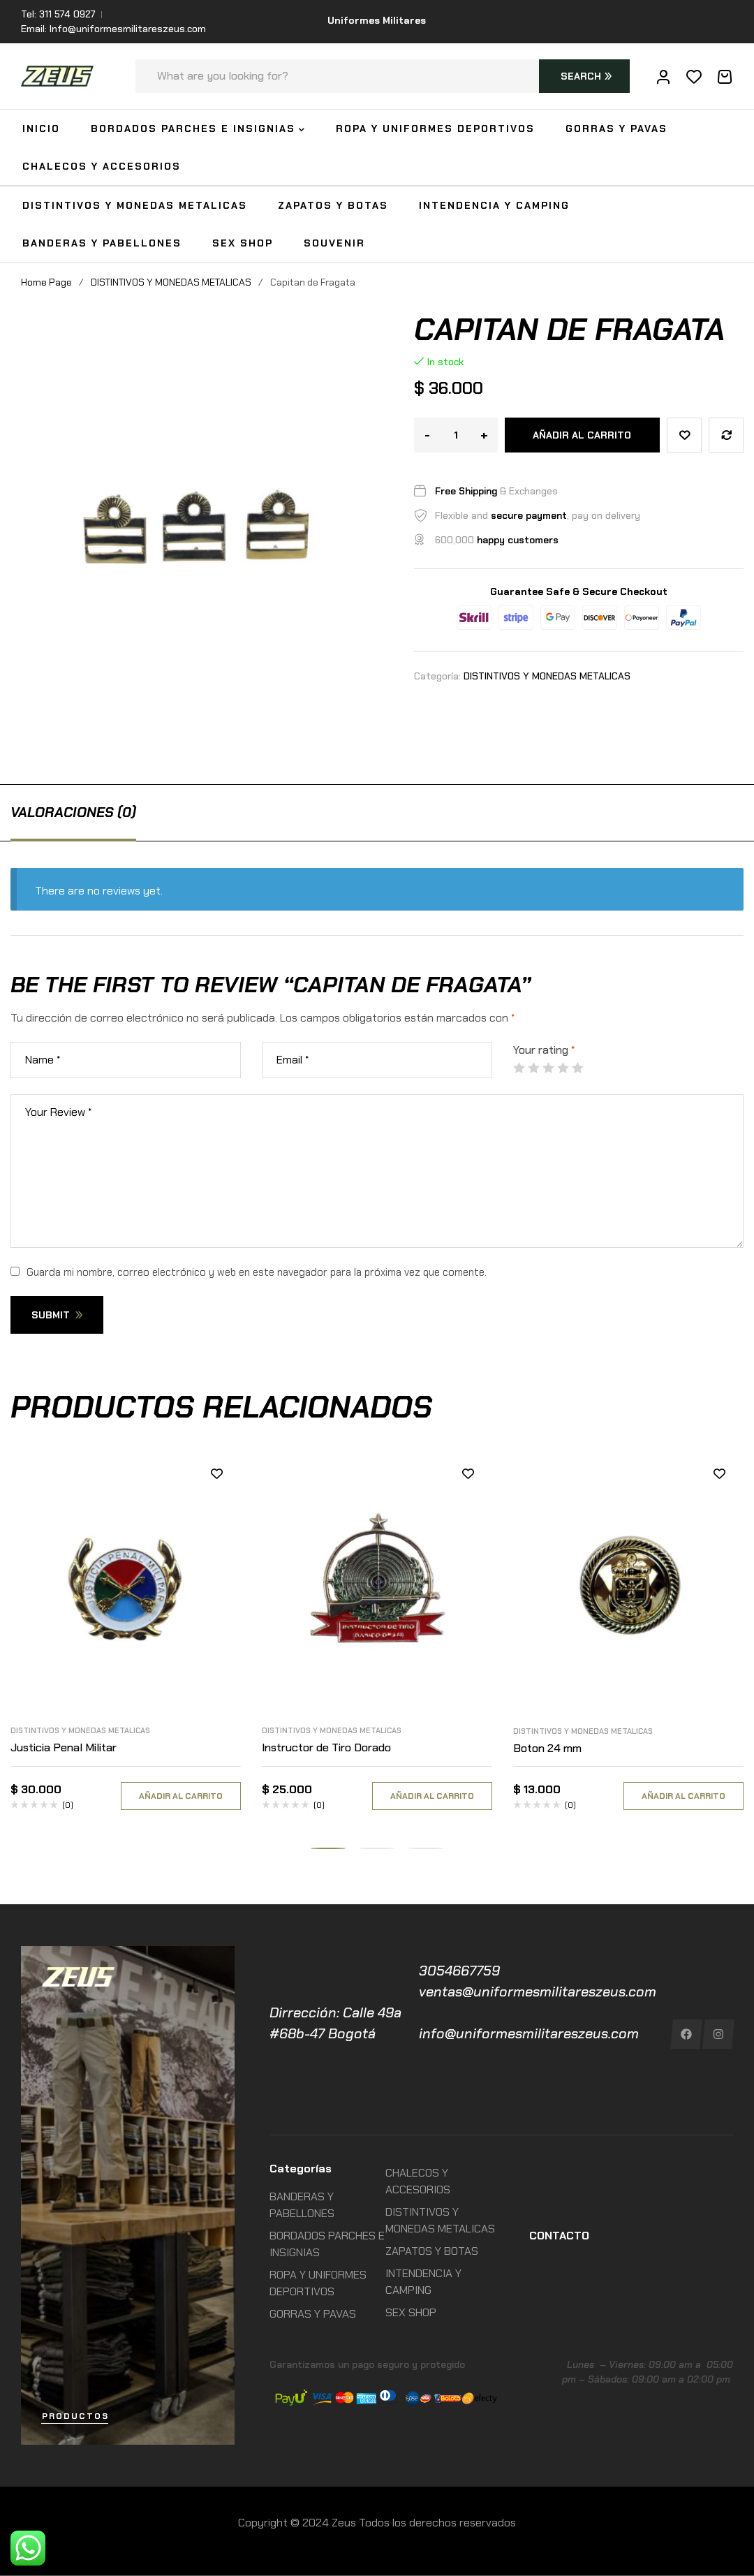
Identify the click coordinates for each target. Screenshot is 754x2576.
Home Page (46, 282)
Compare (726, 435)
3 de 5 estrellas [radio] (548, 1067)
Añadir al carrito (582, 435)
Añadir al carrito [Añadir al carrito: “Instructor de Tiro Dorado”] (432, 1796)
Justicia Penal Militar (63, 1747)
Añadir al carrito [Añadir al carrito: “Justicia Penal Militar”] (181, 1796)
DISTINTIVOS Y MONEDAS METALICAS (171, 282)
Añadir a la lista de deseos (684, 435)
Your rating (544, 1050)
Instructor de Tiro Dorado (326, 1747)
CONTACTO (559, 2235)
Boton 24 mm (547, 1748)
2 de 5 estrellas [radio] (533, 1067)
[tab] (73, 812)
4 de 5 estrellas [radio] (562, 1067)
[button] (328, 1848)
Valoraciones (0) (73, 812)
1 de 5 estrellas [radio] (518, 1067)
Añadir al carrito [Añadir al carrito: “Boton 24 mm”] (683, 1796)
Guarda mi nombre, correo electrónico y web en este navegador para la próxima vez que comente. (257, 1272)
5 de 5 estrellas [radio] (577, 1067)
